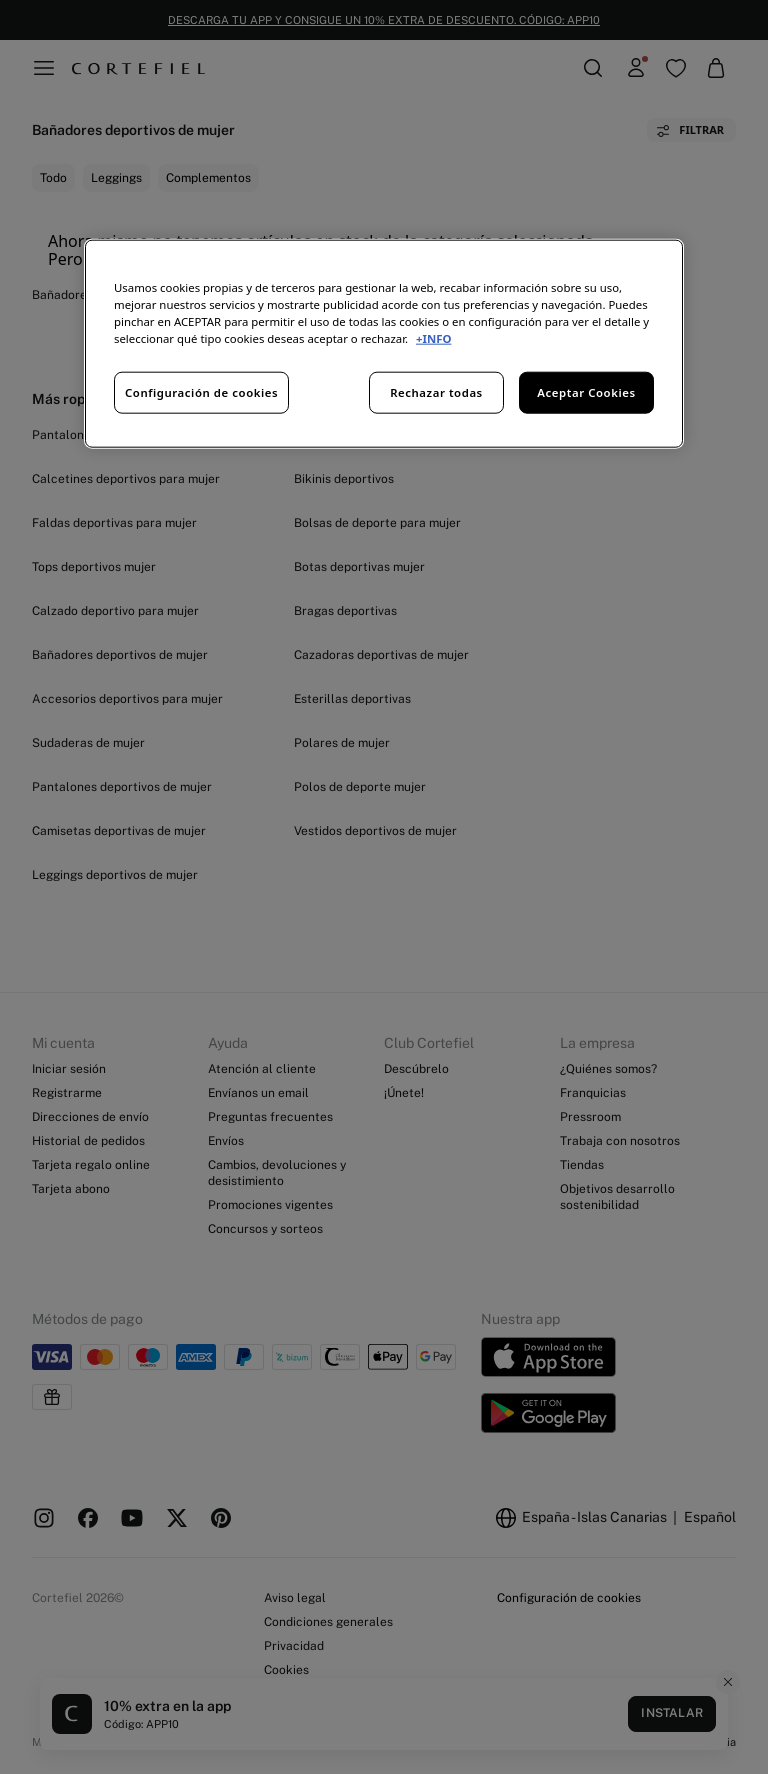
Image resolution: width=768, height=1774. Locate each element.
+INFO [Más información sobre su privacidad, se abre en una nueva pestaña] (433, 338)
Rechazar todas (436, 392)
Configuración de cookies (201, 392)
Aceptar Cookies (586, 392)
